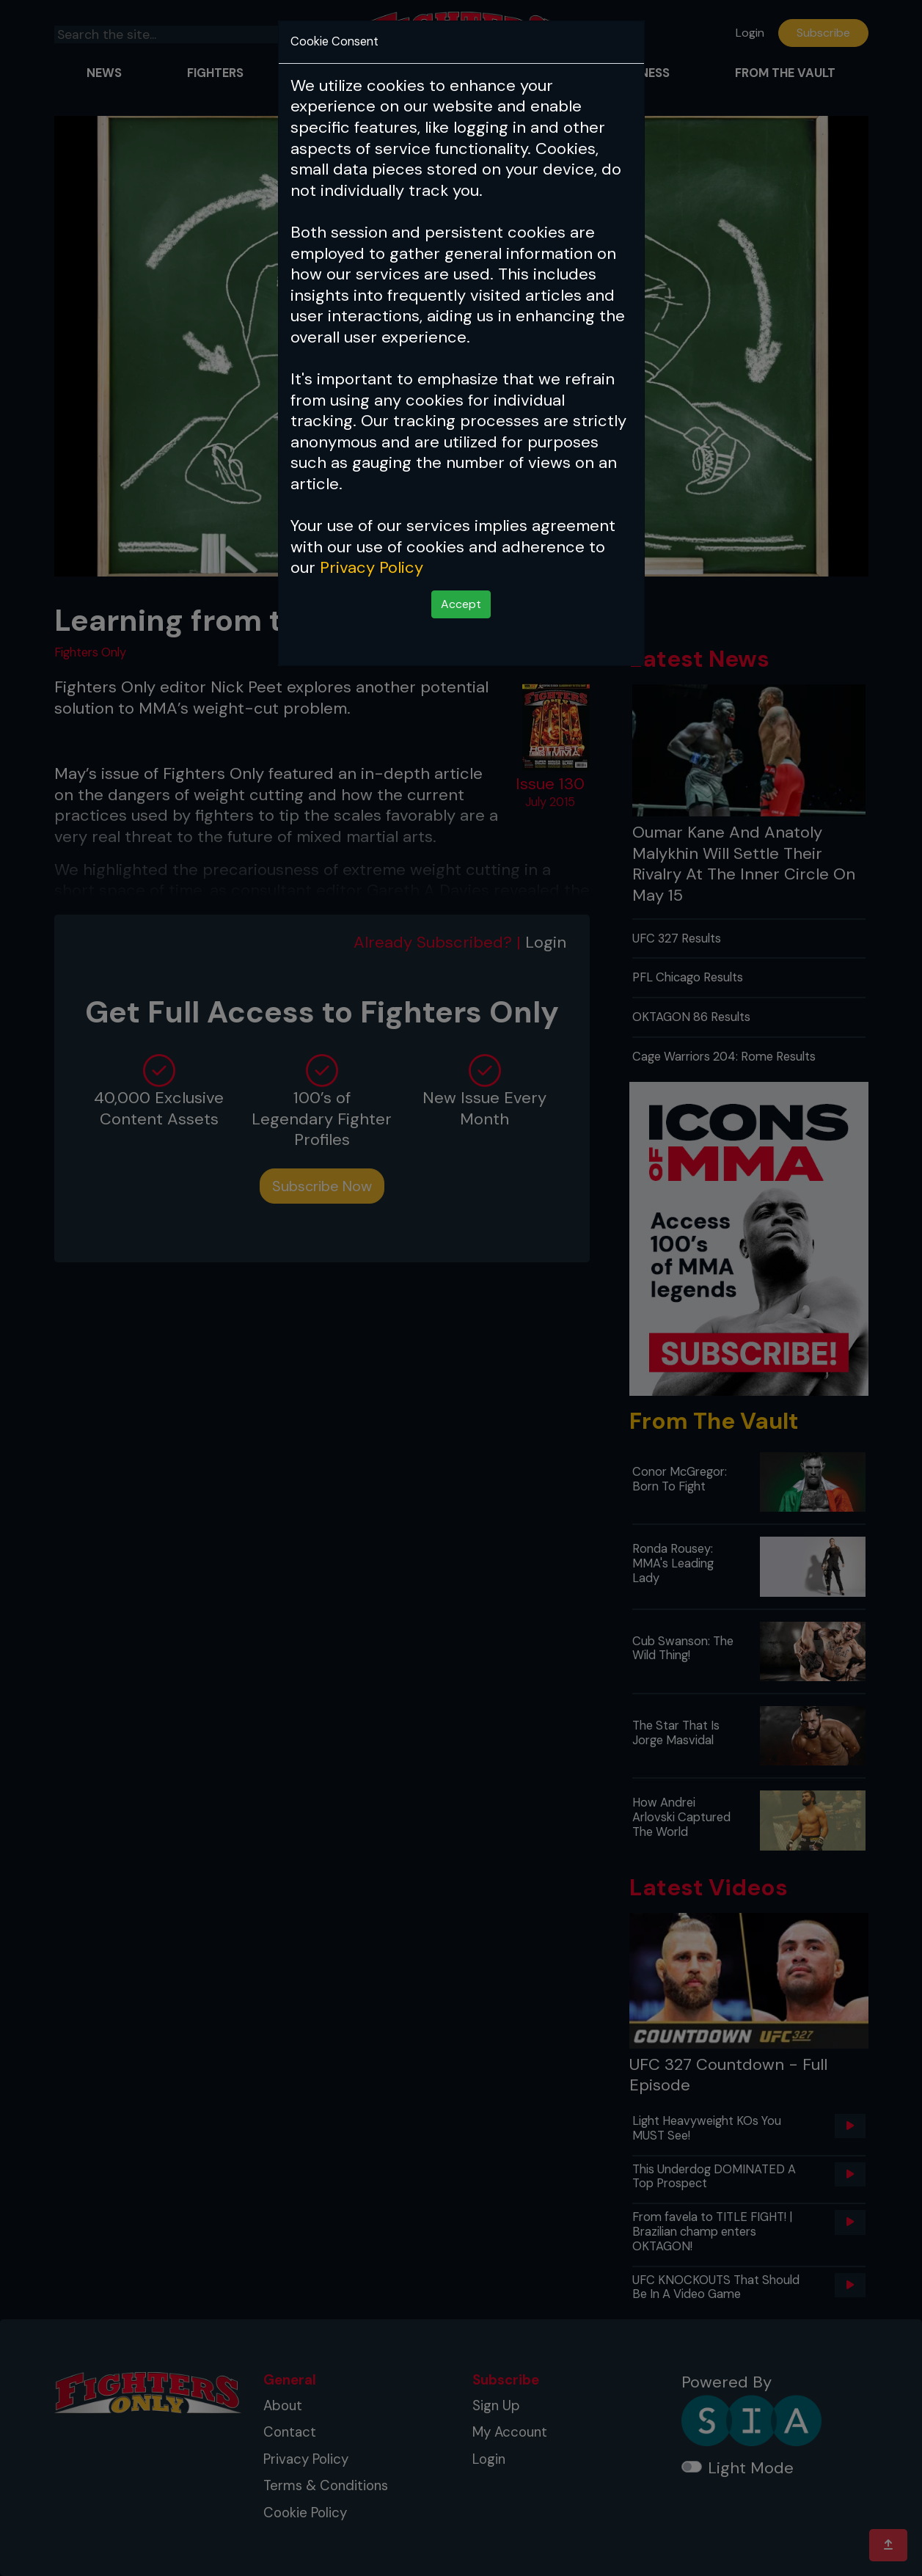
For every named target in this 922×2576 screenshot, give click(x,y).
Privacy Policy (371, 567)
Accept (461, 604)
